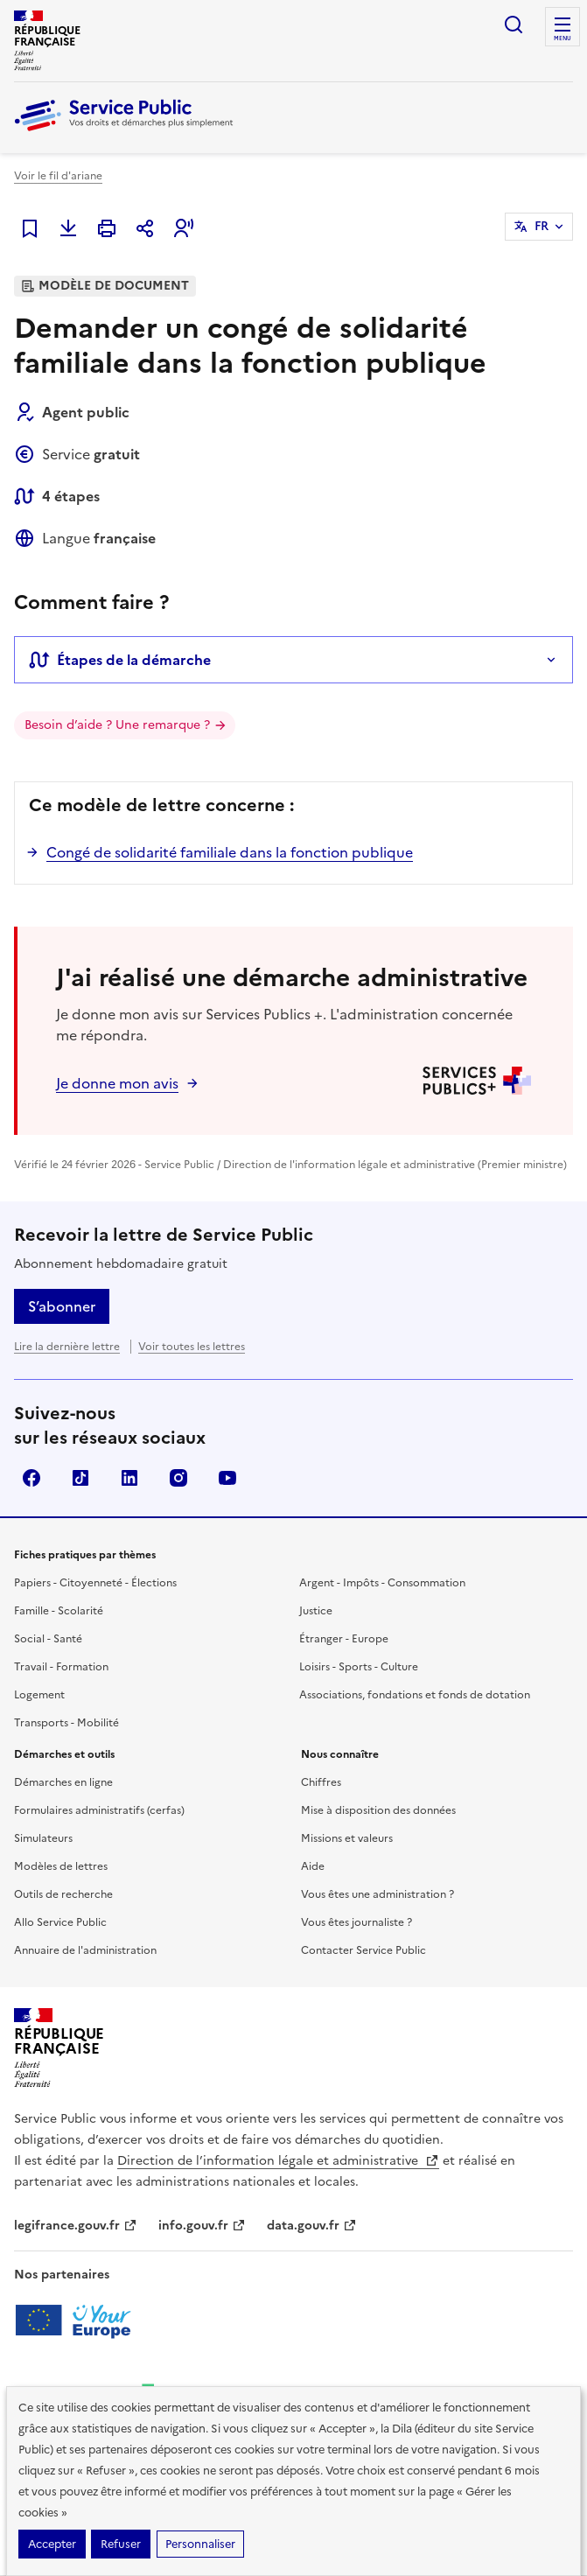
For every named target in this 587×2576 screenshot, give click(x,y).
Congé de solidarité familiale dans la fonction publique (229, 852)
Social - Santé (48, 1639)
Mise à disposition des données (378, 1810)
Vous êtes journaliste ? (356, 1922)
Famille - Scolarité (58, 1611)
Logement (39, 1695)
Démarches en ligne (63, 1782)
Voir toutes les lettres (191, 1346)
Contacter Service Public (363, 1950)
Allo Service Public (60, 1922)
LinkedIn (129, 1477)
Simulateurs (43, 1838)
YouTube (227, 1477)
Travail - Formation (61, 1667)
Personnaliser (200, 2544)
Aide (313, 1866)
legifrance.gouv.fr (75, 2225)
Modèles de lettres (61, 1866)
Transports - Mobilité (66, 1723)
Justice (315, 1611)
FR (542, 226)
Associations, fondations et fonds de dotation (414, 1695)
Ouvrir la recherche (513, 24)
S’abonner (61, 1306)
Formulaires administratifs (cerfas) (99, 1810)
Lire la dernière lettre (67, 1346)
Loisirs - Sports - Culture (358, 1667)
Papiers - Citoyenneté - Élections (95, 1583)
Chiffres (321, 1782)
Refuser (121, 2544)
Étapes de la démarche (120, 659)
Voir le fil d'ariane (58, 176)
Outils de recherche (63, 1894)
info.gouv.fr (202, 2225)
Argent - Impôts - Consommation (382, 1583)
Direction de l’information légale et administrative (278, 2161)
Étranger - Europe (343, 1639)
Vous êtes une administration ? (377, 1894)
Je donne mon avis (117, 1083)
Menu (562, 38)
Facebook (31, 1477)
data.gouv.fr (312, 2225)
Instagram (178, 1477)
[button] (183, 228)
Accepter (52, 2544)
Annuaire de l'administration (85, 1950)
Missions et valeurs (347, 1838)
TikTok (80, 1477)
